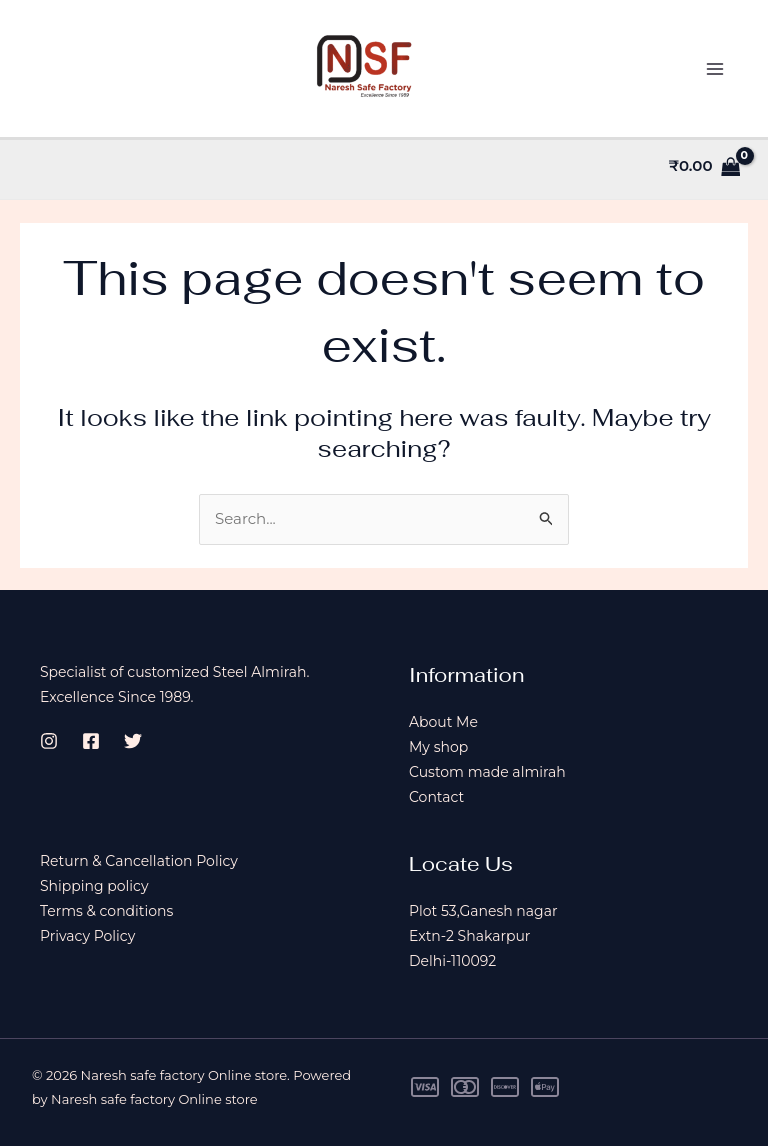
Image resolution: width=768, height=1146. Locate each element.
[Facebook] (91, 741)
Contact (436, 797)
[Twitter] (133, 741)
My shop (438, 747)
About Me (443, 722)
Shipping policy (94, 886)
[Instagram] (49, 741)
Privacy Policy (87, 936)
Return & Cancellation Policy (139, 861)
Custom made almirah (487, 772)
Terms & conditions (106, 911)
